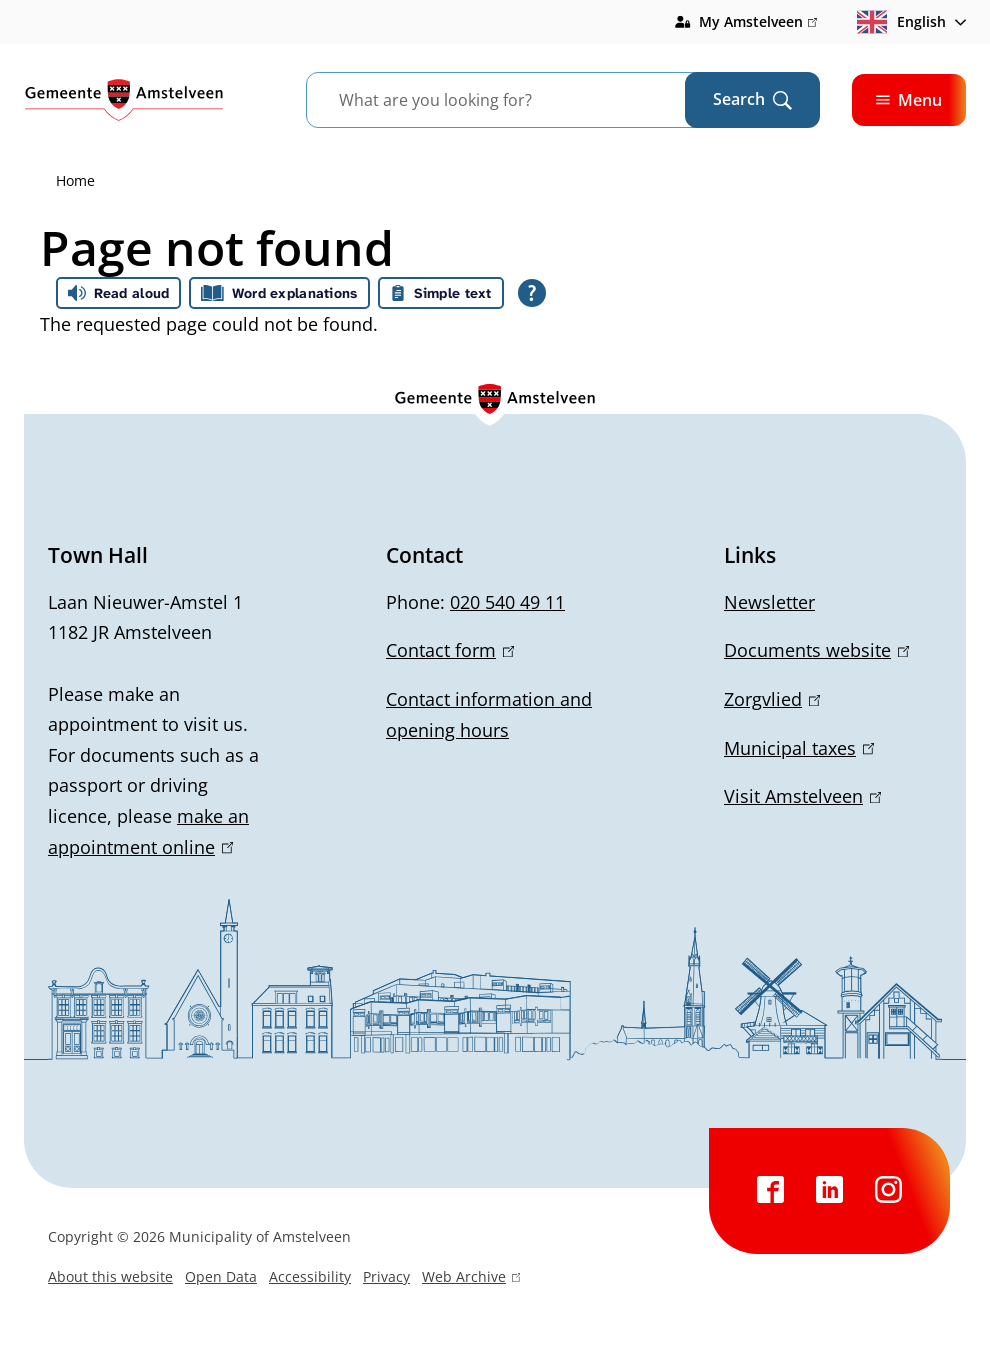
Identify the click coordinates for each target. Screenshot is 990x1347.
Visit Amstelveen (802, 796)
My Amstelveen (758, 22)
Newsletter (769, 602)
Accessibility (310, 1276)
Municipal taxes (799, 748)
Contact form (450, 650)
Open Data (221, 1276)
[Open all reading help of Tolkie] (532, 293)
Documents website (816, 650)
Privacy (386, 1276)
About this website (110, 1276)
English (901, 22)
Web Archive (471, 1279)
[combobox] (520, 100)
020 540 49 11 (507, 602)
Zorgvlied (772, 699)
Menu (909, 100)
